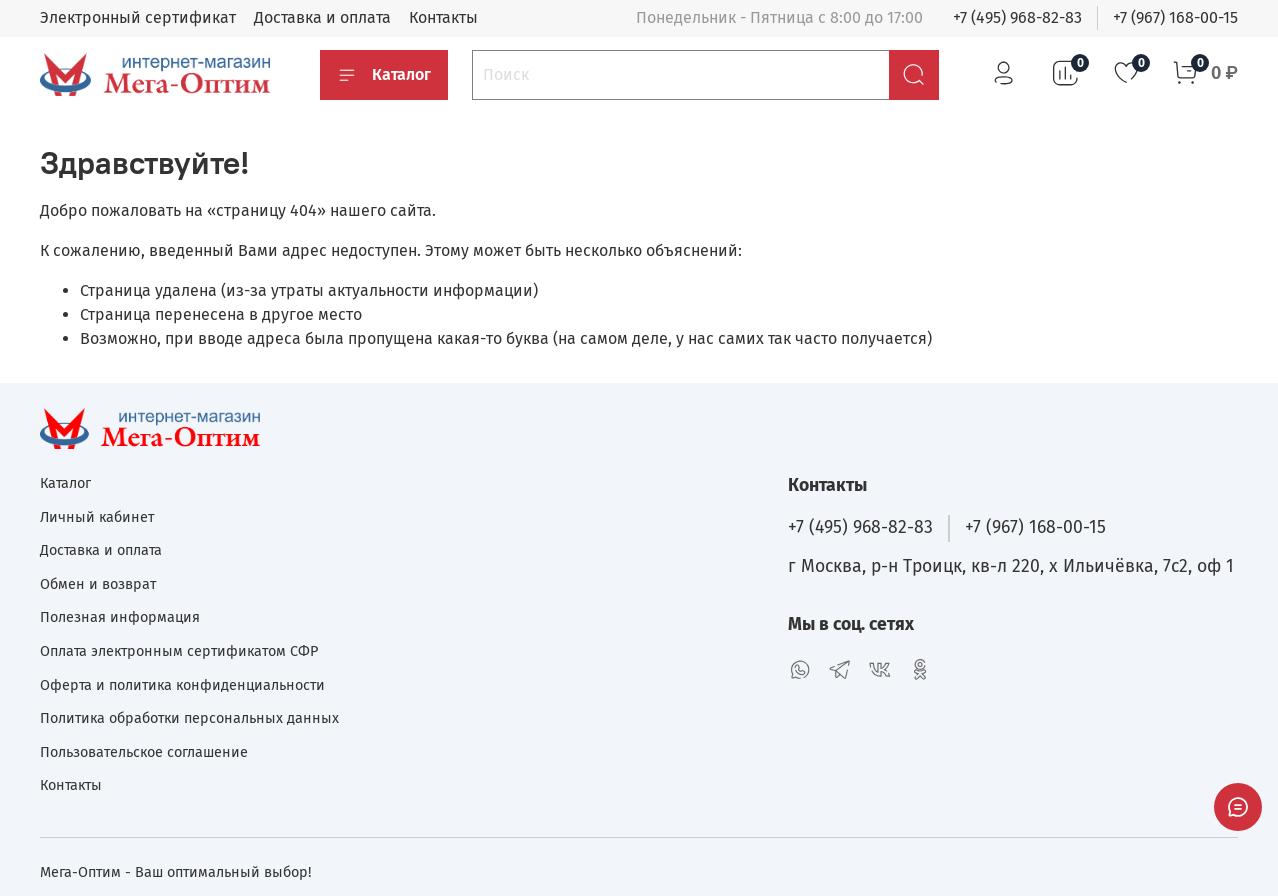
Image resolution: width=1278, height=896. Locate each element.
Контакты (443, 17)
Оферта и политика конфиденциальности (182, 685)
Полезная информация (120, 617)
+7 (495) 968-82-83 (1017, 17)
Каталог (384, 75)
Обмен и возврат (98, 584)
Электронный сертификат (138, 17)
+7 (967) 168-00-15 (1175, 17)
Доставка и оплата (322, 17)
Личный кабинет (97, 517)
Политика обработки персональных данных (189, 718)
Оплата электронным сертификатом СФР (179, 651)
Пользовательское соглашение (144, 752)
